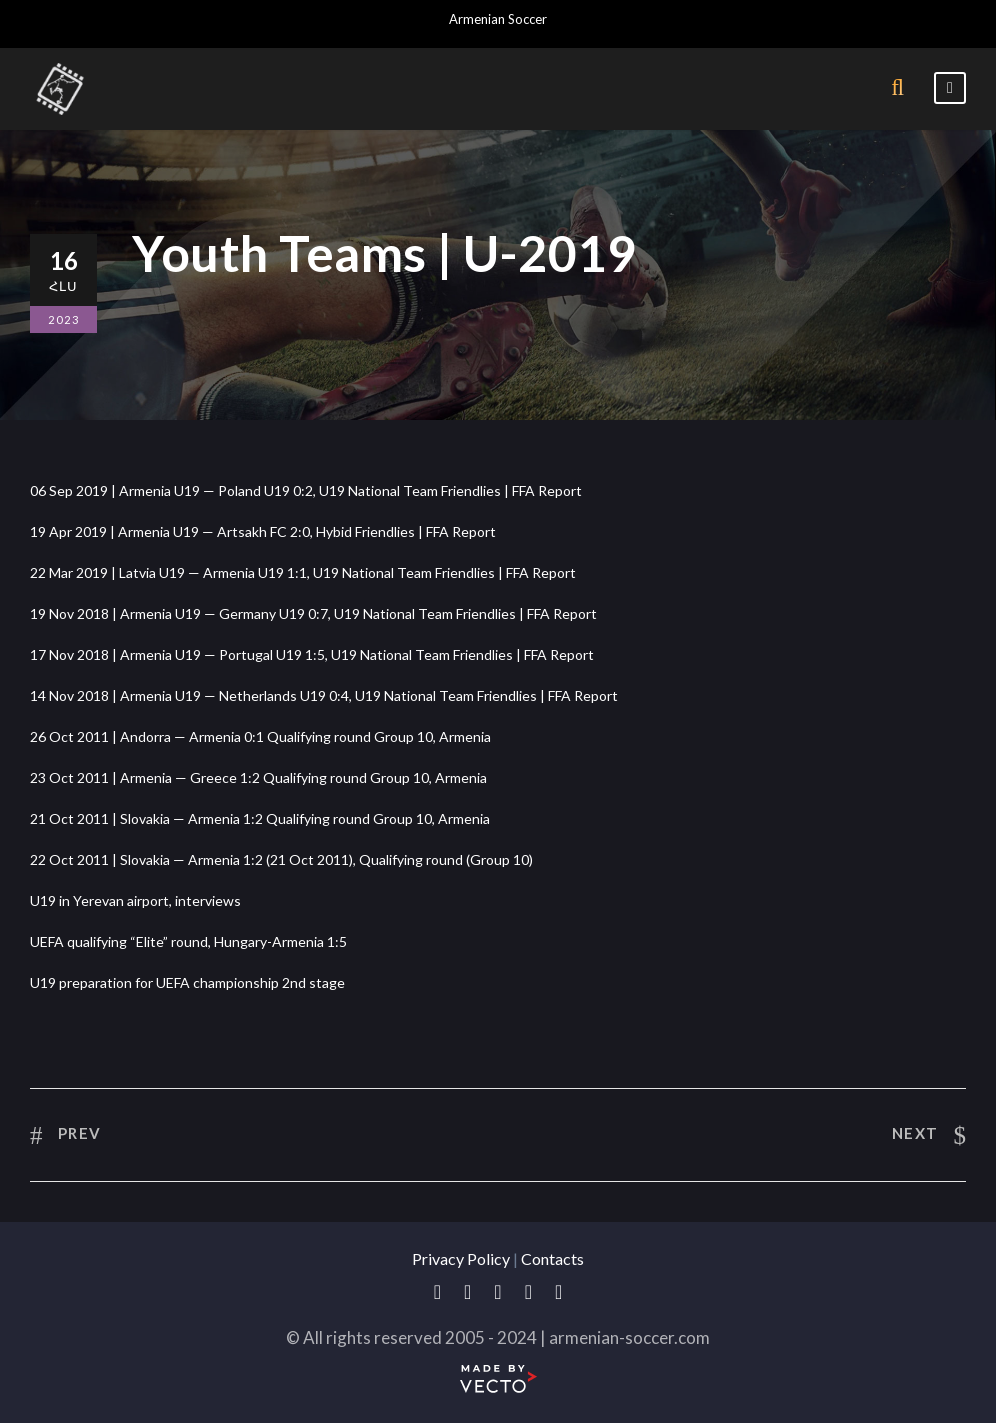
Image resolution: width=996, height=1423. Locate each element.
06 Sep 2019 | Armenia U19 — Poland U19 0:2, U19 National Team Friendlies (265, 490)
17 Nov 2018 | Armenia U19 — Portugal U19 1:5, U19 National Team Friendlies (271, 654)
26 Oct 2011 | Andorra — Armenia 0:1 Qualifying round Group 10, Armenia (260, 736)
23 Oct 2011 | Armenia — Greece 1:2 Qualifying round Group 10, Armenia (258, 777)
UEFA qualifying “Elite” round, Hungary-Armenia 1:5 (188, 941)
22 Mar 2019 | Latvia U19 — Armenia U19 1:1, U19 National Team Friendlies (262, 572)
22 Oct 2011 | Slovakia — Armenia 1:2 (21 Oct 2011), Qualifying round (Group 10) (281, 859)
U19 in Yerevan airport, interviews (135, 900)
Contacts (552, 1258)
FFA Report (547, 490)
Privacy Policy (461, 1258)
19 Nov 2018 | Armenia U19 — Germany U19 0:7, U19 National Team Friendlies (273, 613)
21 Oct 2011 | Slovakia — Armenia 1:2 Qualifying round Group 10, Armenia (260, 818)
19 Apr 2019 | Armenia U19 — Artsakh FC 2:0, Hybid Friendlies (222, 531)
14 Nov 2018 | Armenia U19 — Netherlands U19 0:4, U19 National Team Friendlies (283, 695)
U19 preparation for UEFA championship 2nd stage (187, 982)
